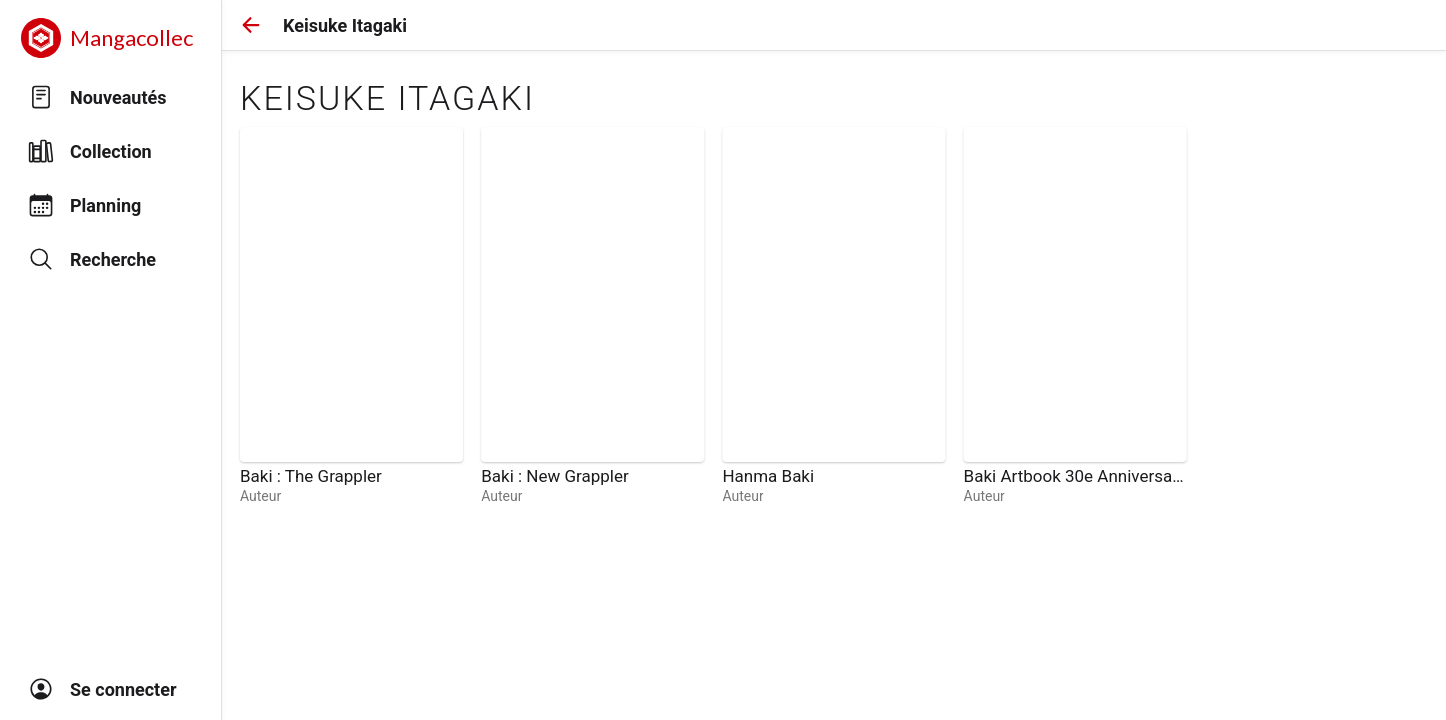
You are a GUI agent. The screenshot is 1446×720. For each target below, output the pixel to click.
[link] (351, 316)
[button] (251, 25)
